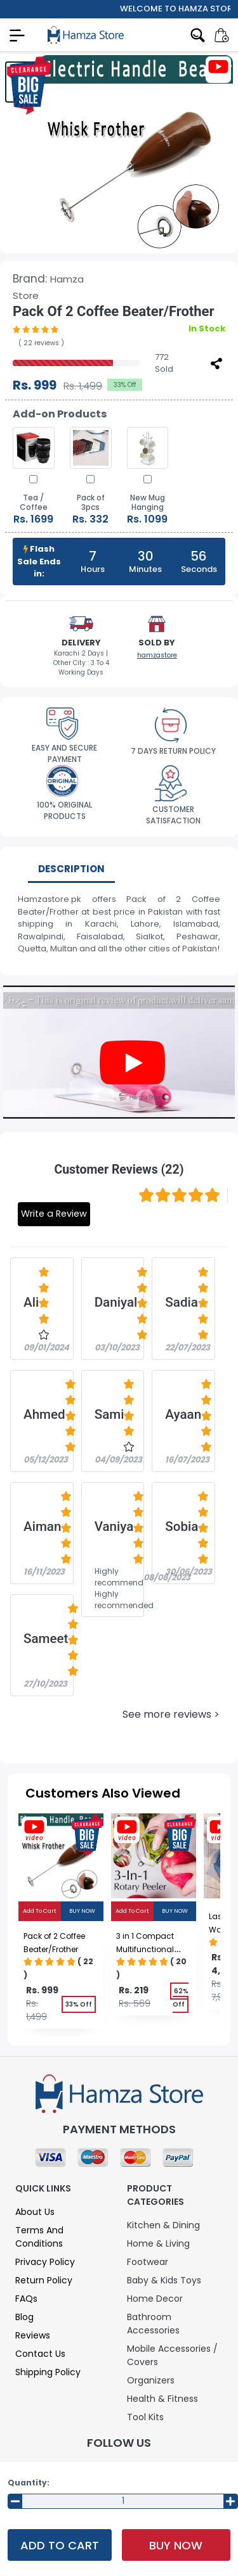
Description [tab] (71, 868)
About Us (35, 2211)
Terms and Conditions (39, 2237)
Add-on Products (60, 414)
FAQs (26, 2298)
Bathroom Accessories (153, 2324)
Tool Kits (145, 2417)
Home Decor (155, 2298)
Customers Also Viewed (102, 1793)
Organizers (151, 2380)
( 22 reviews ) (41, 343)
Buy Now (175, 2545)
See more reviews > (171, 1714)
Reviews (32, 2335)
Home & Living (158, 2243)
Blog (24, 2317)
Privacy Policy (45, 2262)
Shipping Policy (48, 2372)
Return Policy (43, 2280)
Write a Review (54, 1213)
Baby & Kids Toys (164, 2280)
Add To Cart (59, 2545)
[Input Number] (123, 2501)
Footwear (147, 2262)
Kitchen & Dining (163, 2225)
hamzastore (157, 655)
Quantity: (29, 2482)
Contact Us (40, 2353)
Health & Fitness (162, 2398)
